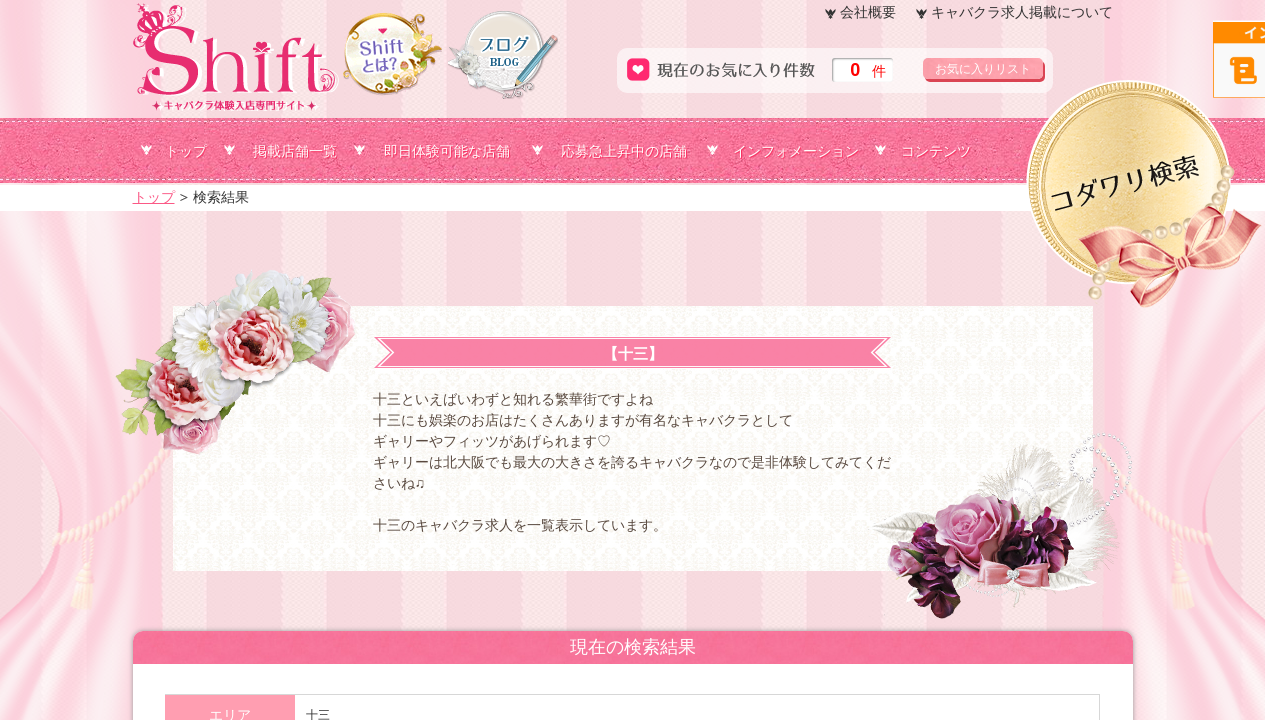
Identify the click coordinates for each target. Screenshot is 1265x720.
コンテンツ (936, 151)
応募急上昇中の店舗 (624, 151)
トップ (186, 151)
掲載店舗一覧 (295, 151)
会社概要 (868, 12)
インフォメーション (796, 151)
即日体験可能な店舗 (447, 151)
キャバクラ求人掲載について (1022, 12)
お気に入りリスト (983, 69)
